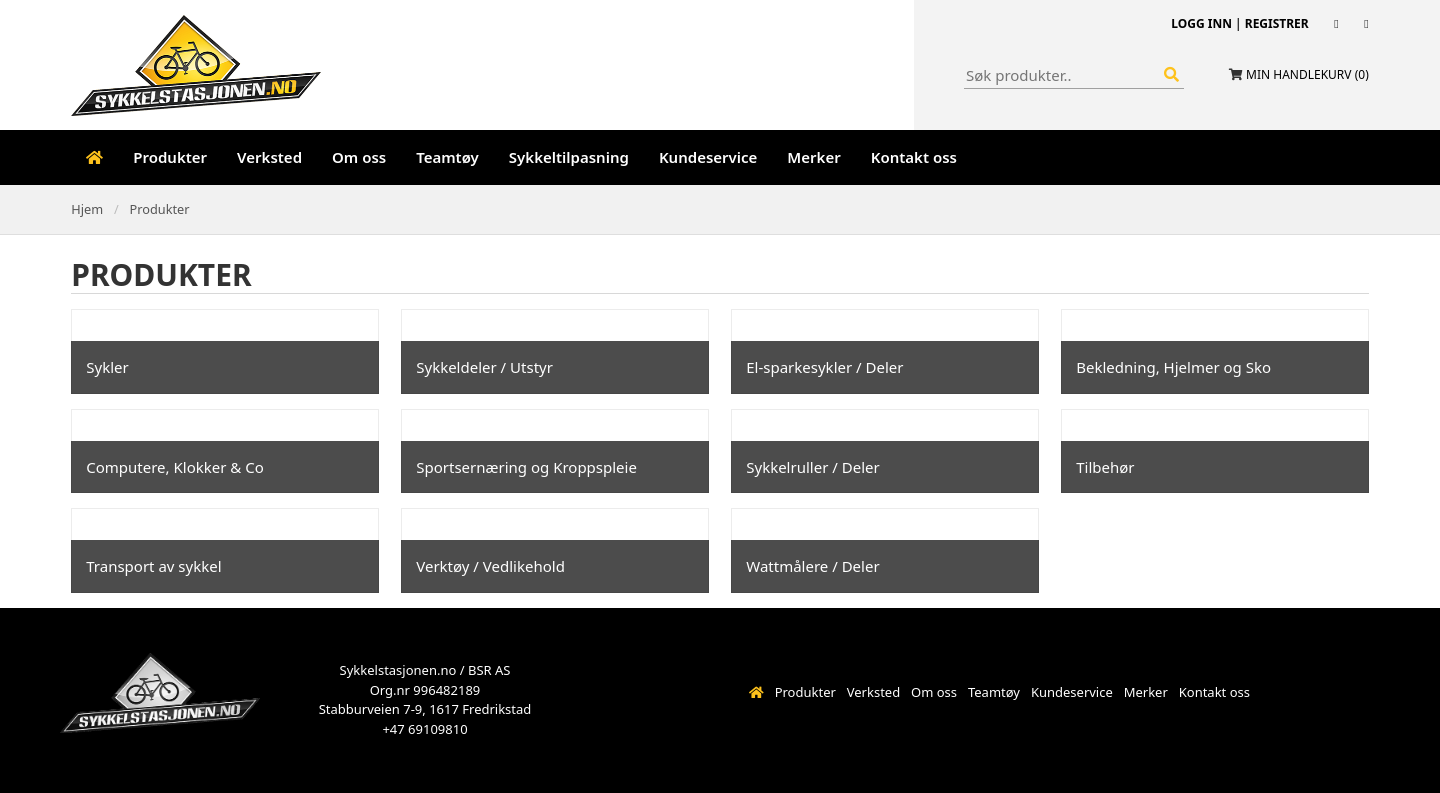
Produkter (170, 157)
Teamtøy (447, 157)
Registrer (1277, 23)
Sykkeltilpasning (569, 157)
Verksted (269, 157)
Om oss (359, 157)
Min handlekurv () (1307, 74)
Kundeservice (708, 157)
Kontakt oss (914, 157)
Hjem (87, 209)
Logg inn (1201, 23)
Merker (813, 157)
